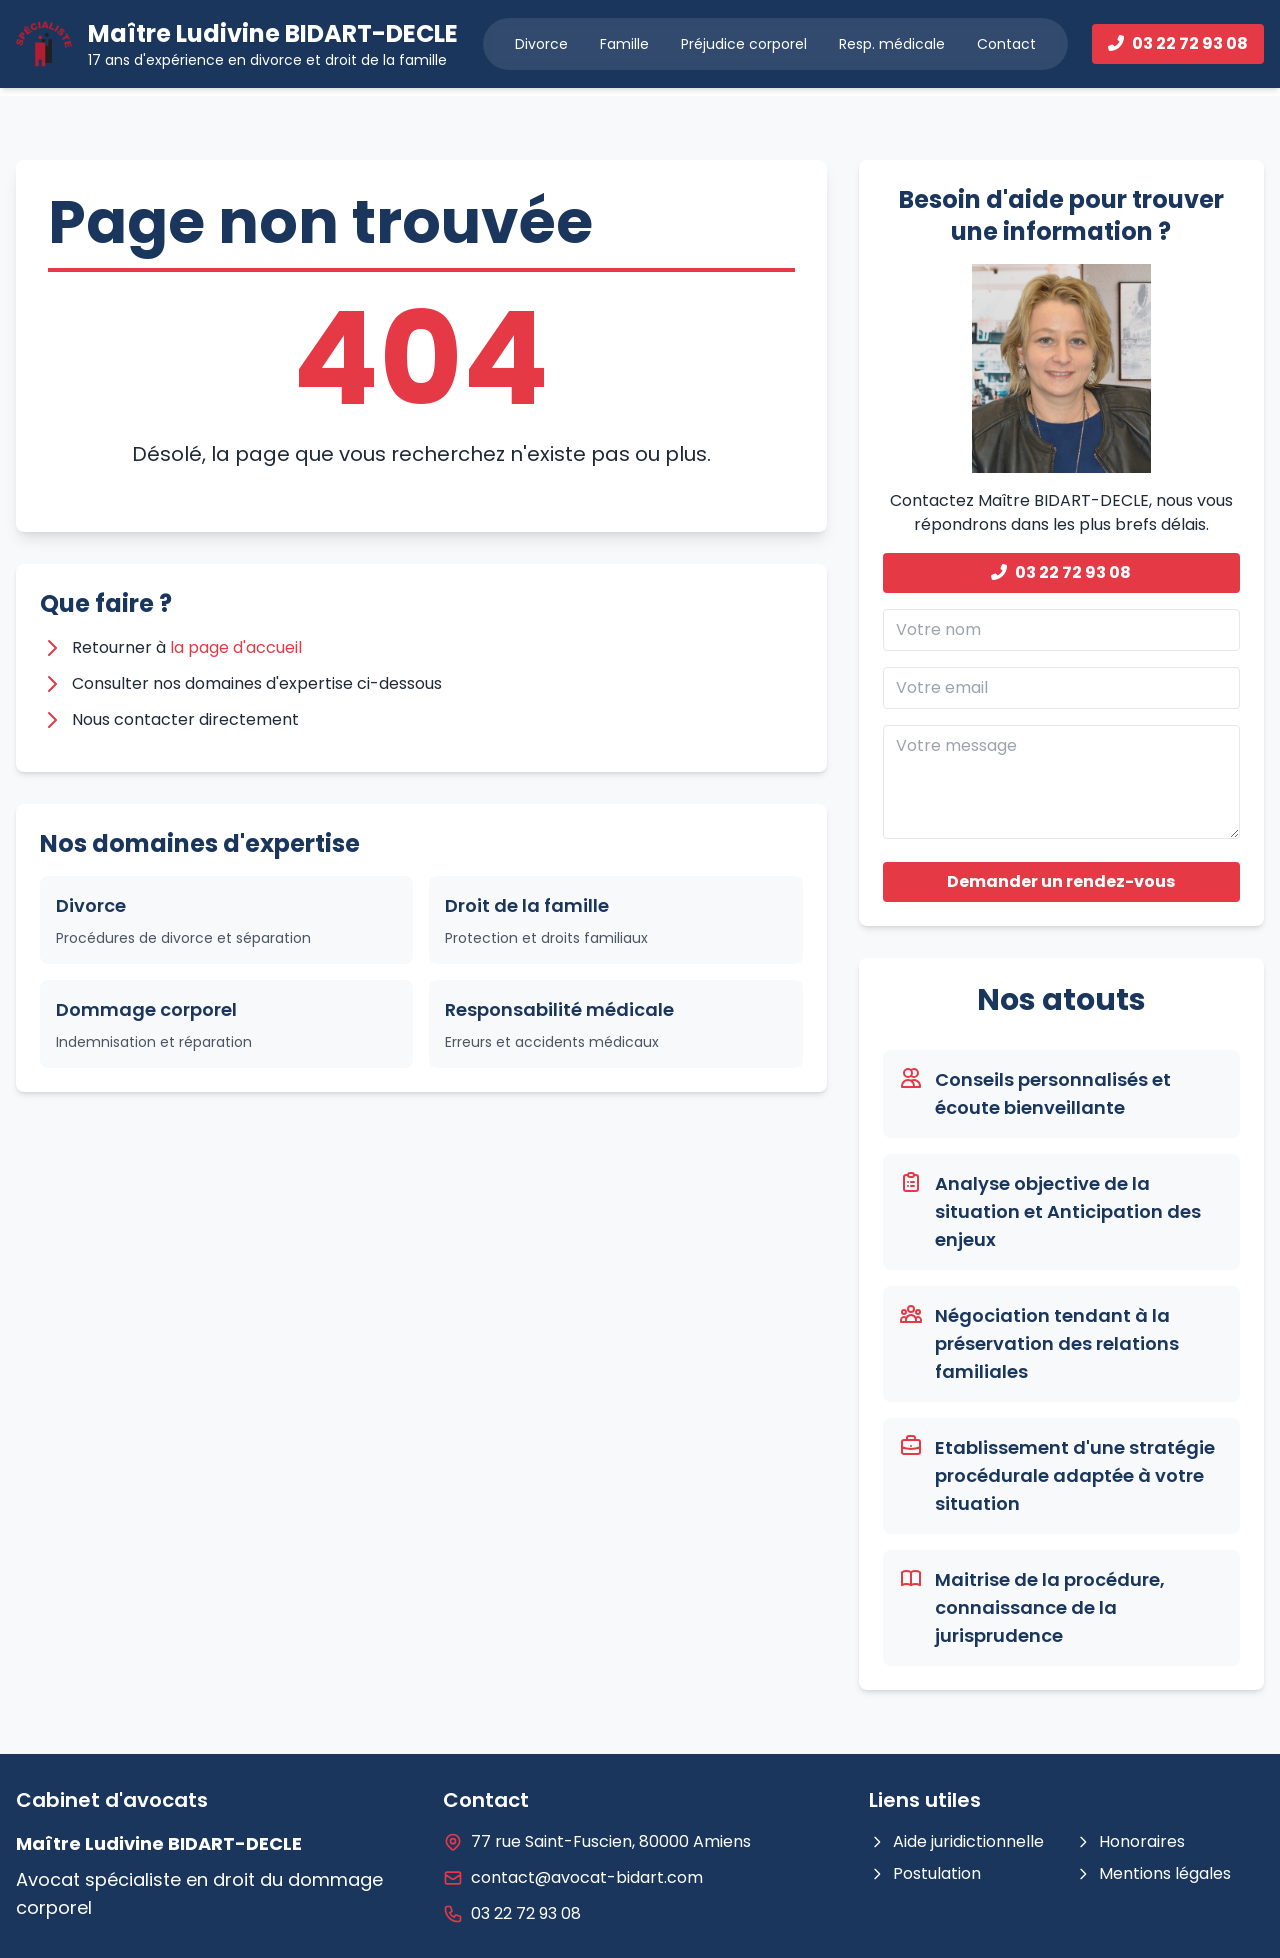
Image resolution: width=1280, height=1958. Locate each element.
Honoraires (1130, 1841)
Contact (1006, 44)
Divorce (541, 44)
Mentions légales (1153, 1873)
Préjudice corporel (744, 44)
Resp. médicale (892, 44)
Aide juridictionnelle (956, 1841)
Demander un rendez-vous (1061, 881)
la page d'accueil (236, 647)
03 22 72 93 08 (1061, 572)
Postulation (925, 1873)
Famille (624, 44)
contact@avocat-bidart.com (587, 1877)
